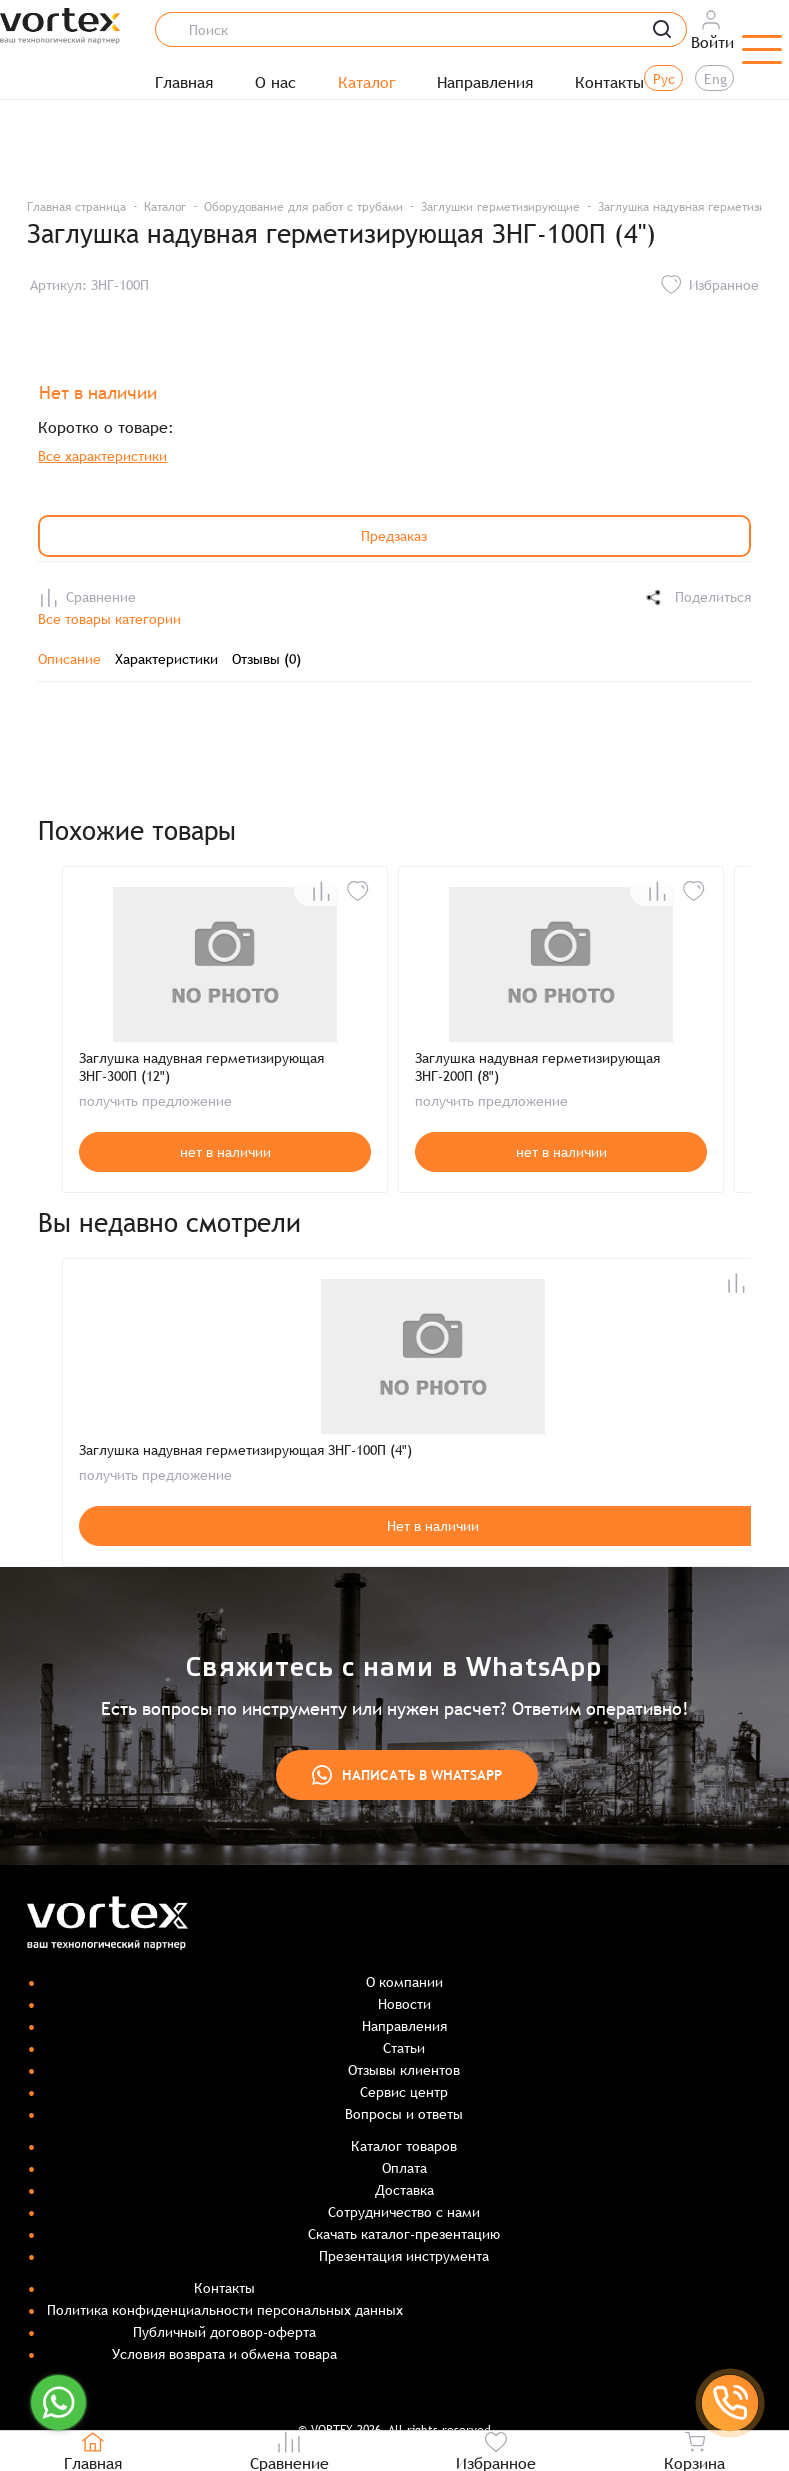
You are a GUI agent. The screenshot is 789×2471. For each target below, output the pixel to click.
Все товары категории (109, 619)
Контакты (609, 83)
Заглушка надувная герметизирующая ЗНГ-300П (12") (201, 1067)
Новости (404, 2004)
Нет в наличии (433, 1526)
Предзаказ (394, 536)
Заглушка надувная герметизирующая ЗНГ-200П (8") (537, 1067)
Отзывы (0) (266, 659)
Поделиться (697, 597)
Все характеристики (102, 456)
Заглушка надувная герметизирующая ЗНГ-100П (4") (245, 1450)
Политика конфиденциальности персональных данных (225, 2310)
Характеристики (166, 659)
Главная (184, 83)
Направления (485, 83)
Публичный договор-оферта (224, 2332)
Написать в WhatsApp (407, 1775)
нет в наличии (225, 1152)
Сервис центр (404, 2092)
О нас (275, 83)
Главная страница (76, 207)
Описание (69, 659)
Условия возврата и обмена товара (224, 2354)
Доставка (404, 2190)
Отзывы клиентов (404, 2070)
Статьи (404, 2048)
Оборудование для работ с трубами (303, 207)
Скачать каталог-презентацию (404, 2234)
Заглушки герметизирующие (500, 207)
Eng (715, 79)
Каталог (367, 83)
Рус (664, 79)
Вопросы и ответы (404, 2114)
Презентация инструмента (404, 2256)
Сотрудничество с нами (404, 2212)
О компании (404, 1982)
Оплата (404, 2168)
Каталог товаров (404, 2146)
